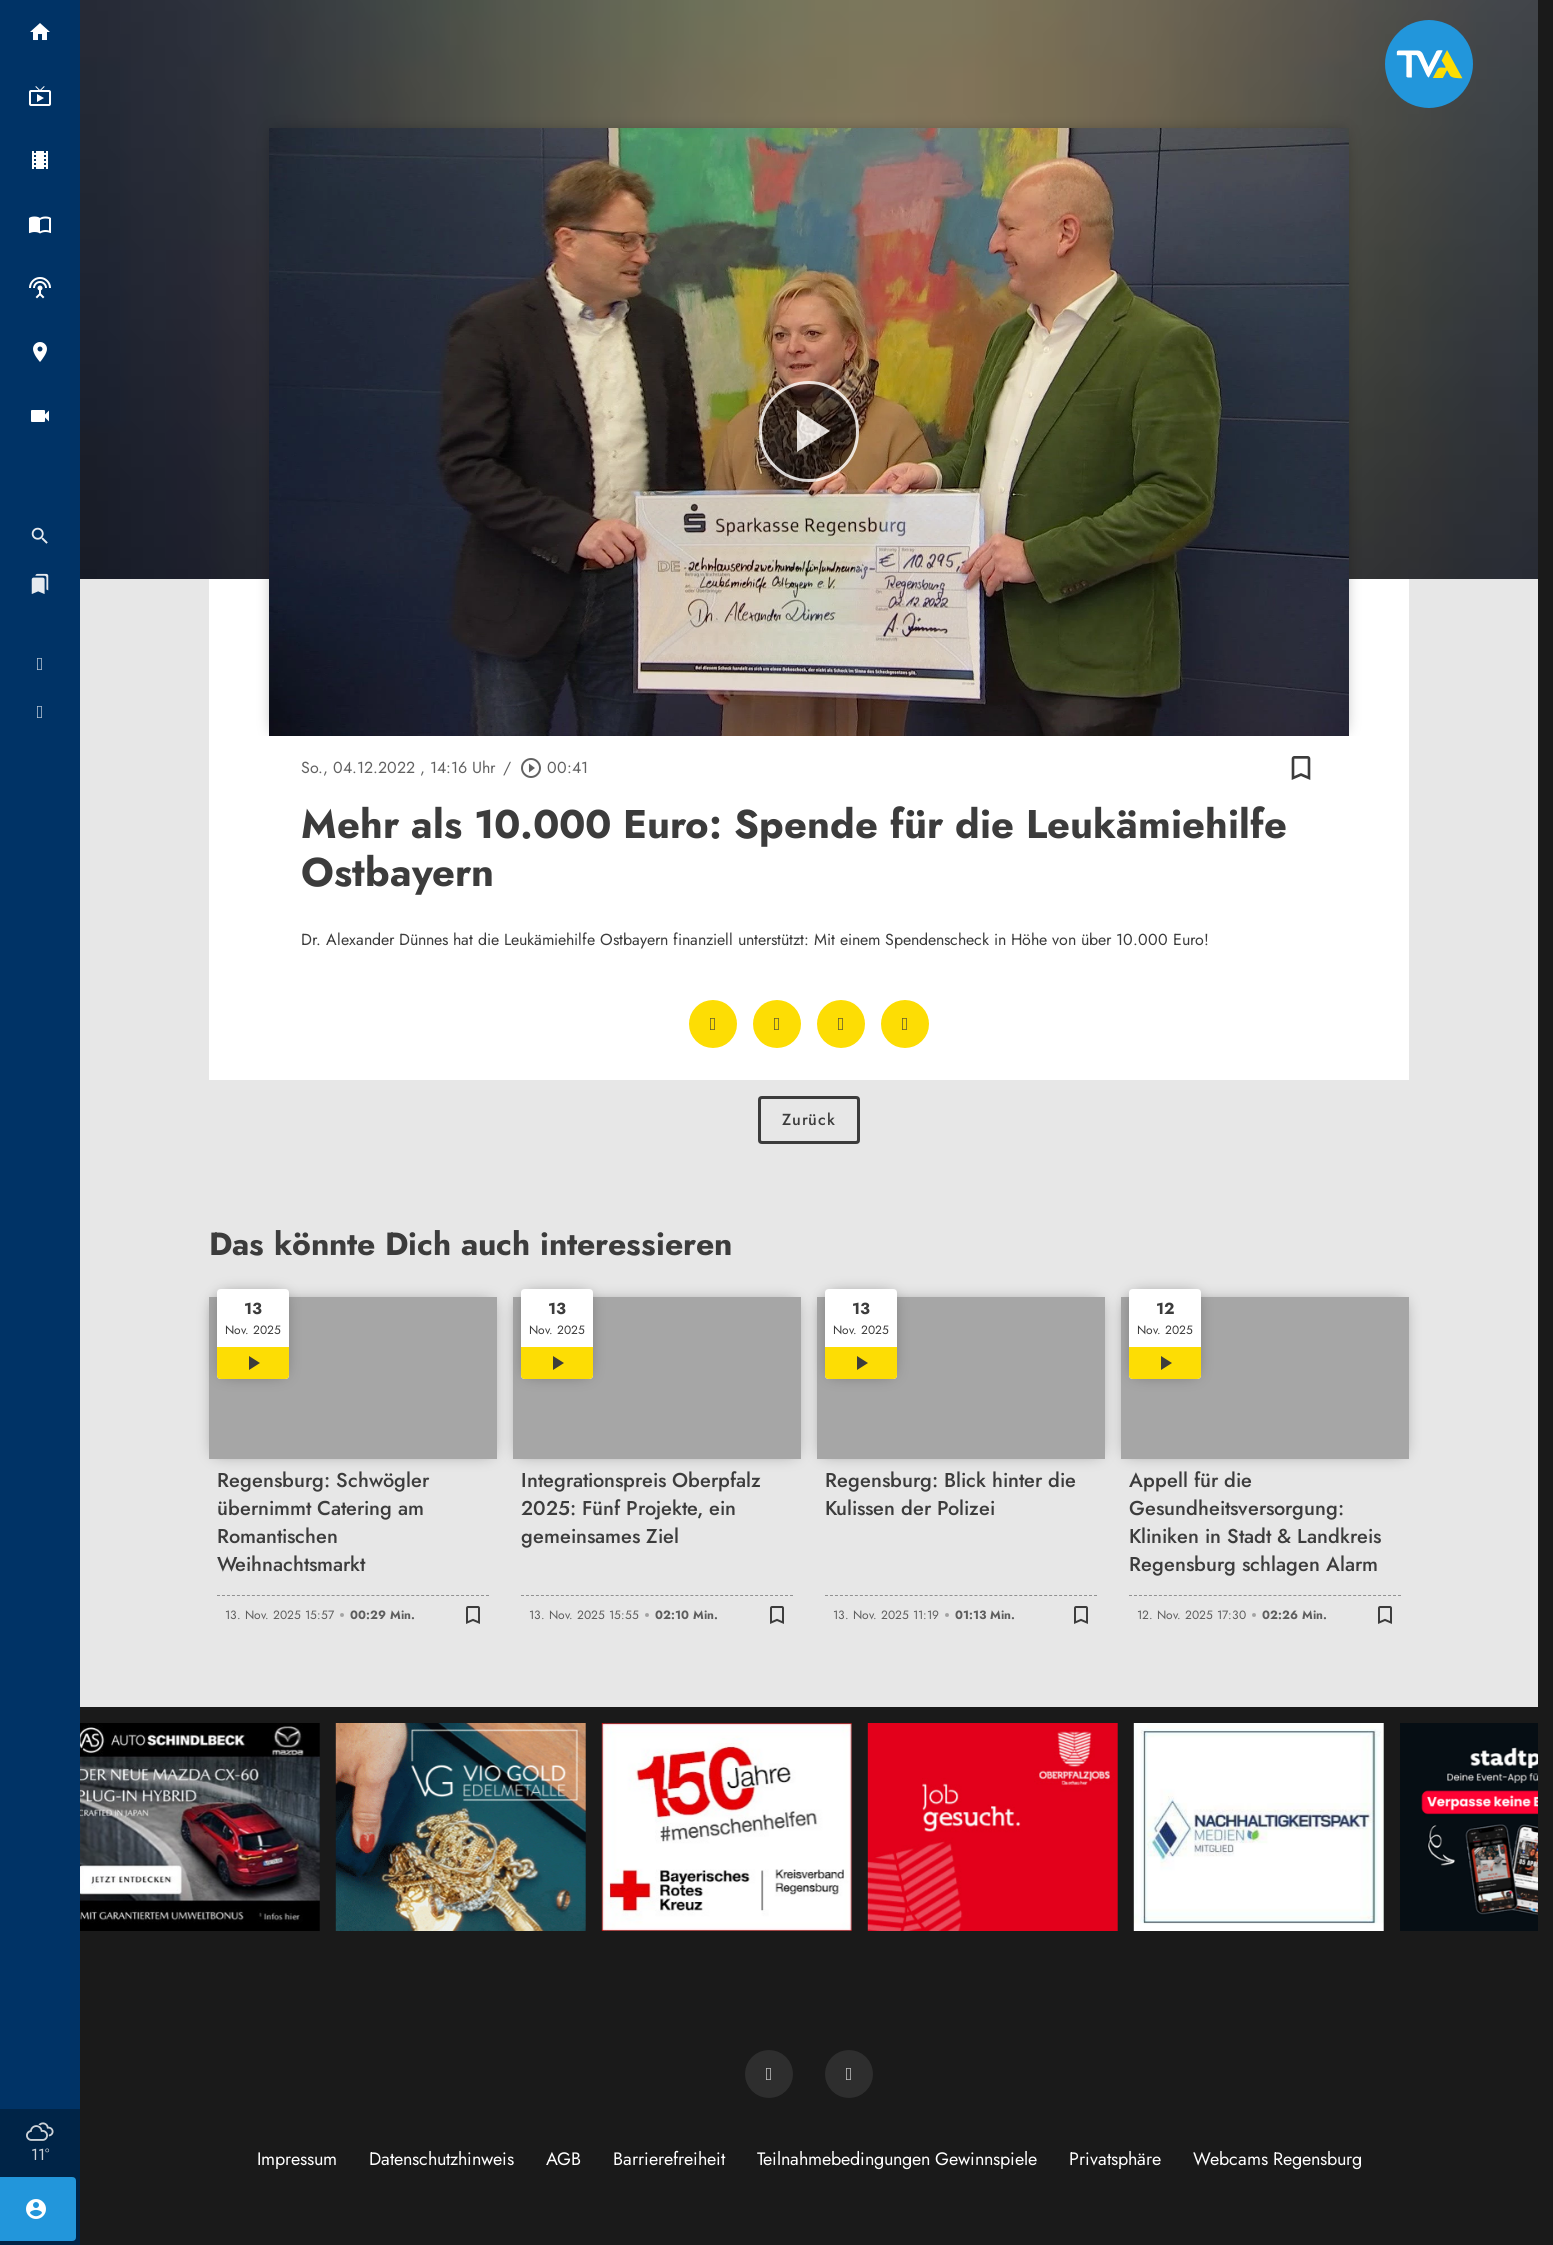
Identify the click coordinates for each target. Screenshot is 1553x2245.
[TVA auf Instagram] (849, 2074)
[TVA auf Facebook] (769, 2074)
